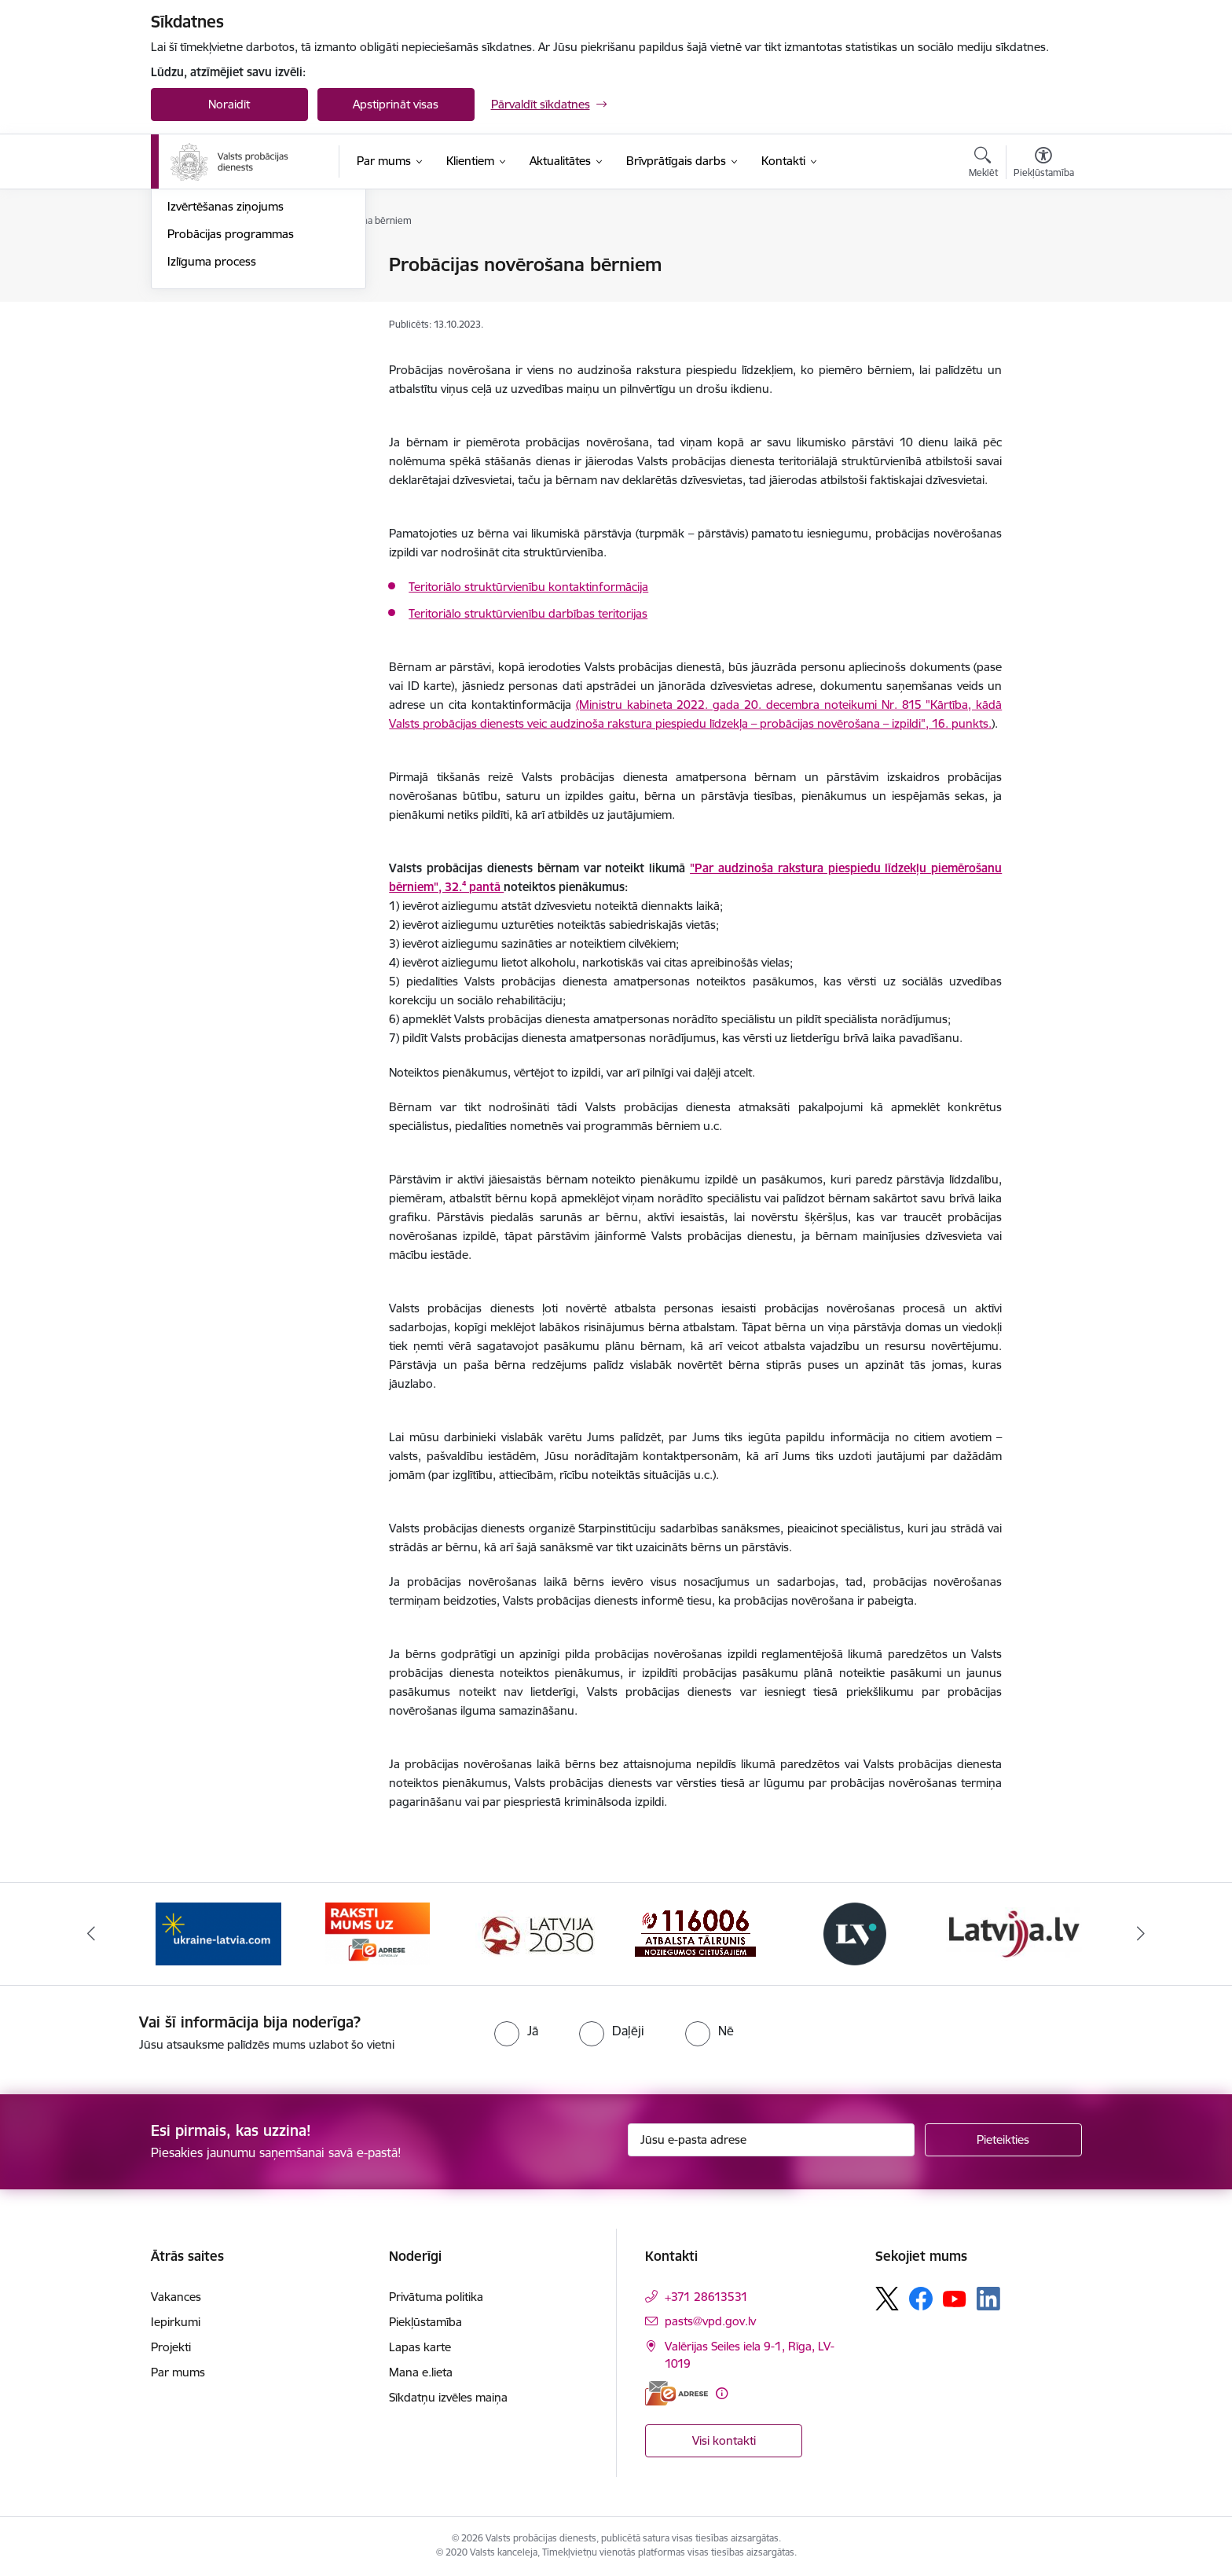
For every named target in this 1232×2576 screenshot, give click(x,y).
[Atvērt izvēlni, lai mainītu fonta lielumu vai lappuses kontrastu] (1044, 164)
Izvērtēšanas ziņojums (225, 374)
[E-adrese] (676, 2393)
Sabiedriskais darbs (218, 320)
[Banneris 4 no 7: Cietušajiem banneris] (695, 1932)
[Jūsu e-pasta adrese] (771, 2139)
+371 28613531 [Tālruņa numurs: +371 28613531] (706, 2296)
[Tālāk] (1142, 1934)
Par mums (178, 2372)
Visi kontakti (724, 2440)
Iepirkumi (175, 2321)
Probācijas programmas (230, 401)
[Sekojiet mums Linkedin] (988, 2298)
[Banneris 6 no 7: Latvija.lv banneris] (1014, 1932)
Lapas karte (420, 2346)
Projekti (171, 2346)
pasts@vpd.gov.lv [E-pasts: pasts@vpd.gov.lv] (710, 2321)
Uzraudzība (197, 265)
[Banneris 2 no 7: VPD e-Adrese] (377, 1932)
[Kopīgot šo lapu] (1042, 297)
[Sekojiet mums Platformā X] (887, 2298)
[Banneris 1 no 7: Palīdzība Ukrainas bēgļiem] (218, 1932)
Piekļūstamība (425, 2321)
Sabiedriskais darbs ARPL (234, 347)
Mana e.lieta (421, 2372)
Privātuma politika (436, 2296)
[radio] (516, 2030)
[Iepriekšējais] (91, 1934)
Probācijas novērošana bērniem (251, 292)
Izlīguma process (211, 429)
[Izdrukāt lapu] (1042, 258)
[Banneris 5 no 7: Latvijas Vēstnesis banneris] (854, 1932)
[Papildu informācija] (722, 2393)
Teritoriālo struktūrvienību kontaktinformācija (528, 586)
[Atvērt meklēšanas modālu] (983, 164)
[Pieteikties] (1003, 2139)
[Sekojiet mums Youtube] (954, 2297)
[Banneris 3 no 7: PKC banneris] (536, 1932)
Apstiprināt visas (395, 104)
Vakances (176, 2296)
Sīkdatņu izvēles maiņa (448, 2397)
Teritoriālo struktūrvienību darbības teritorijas (528, 613)
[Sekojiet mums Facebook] (921, 2298)
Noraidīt (229, 104)
